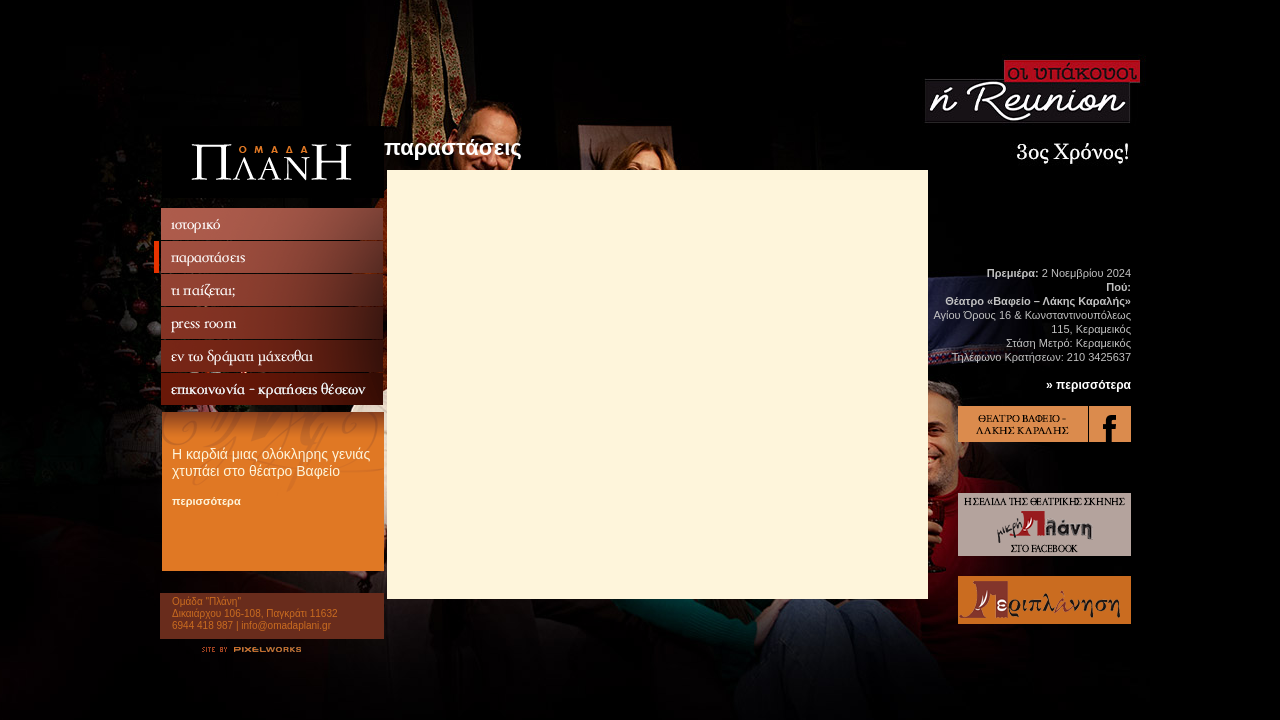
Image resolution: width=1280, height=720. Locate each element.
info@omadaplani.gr (286, 625)
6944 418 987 (202, 625)
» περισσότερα (1088, 385)
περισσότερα (206, 501)
